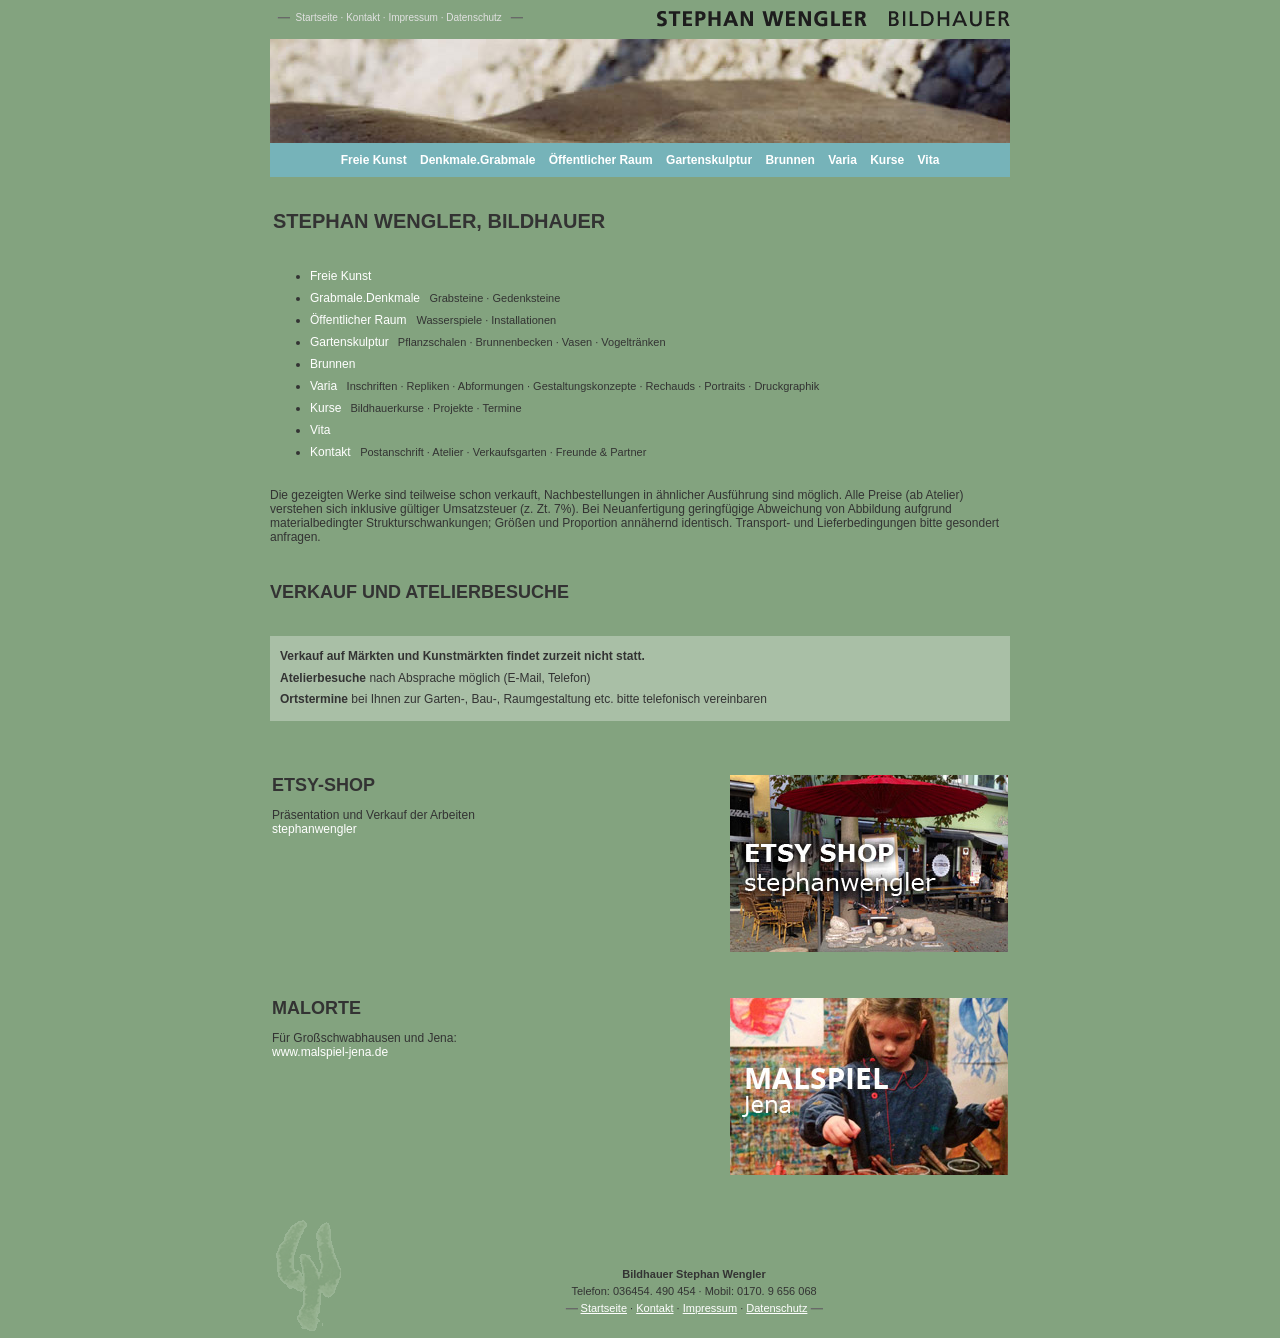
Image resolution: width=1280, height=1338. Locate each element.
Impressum (412, 17)
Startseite (317, 17)
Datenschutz (474, 17)
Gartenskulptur (709, 160)
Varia (842, 160)
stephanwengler (314, 829)
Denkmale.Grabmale (477, 160)
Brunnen (789, 160)
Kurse (887, 160)
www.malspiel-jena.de (330, 1052)
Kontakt (363, 17)
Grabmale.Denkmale (365, 298)
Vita (929, 160)
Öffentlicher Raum (601, 160)
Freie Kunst (374, 160)
